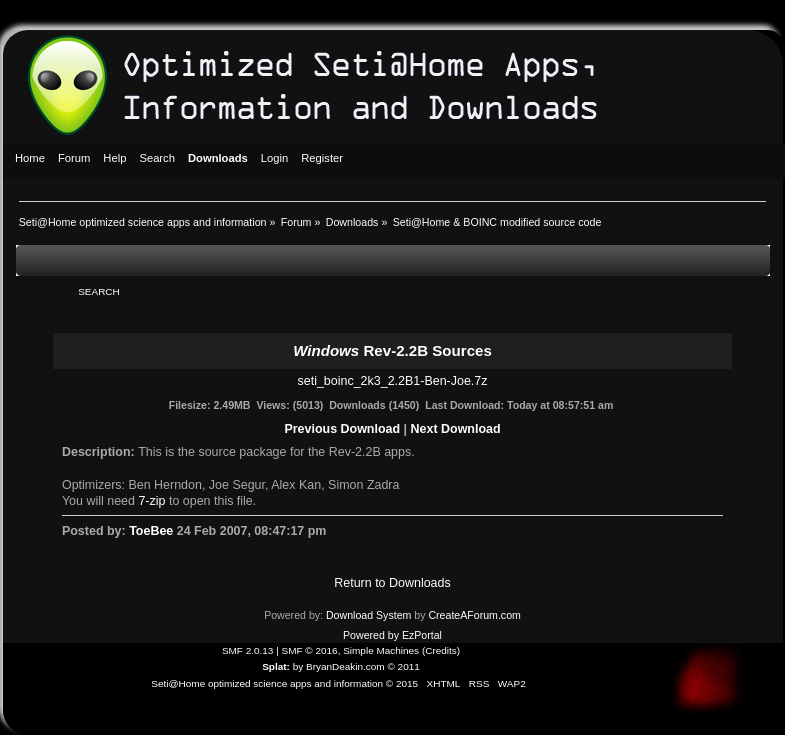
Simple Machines (381, 650)
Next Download (456, 429)
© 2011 (403, 666)
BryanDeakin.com (345, 666)
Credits (441, 650)
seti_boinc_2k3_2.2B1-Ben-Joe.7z (393, 381)
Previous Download (342, 429)
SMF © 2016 (310, 650)
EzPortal (422, 635)
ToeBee (151, 531)
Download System (368, 615)
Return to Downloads (392, 583)
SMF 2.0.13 (248, 650)
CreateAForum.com (474, 615)
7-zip (151, 501)
